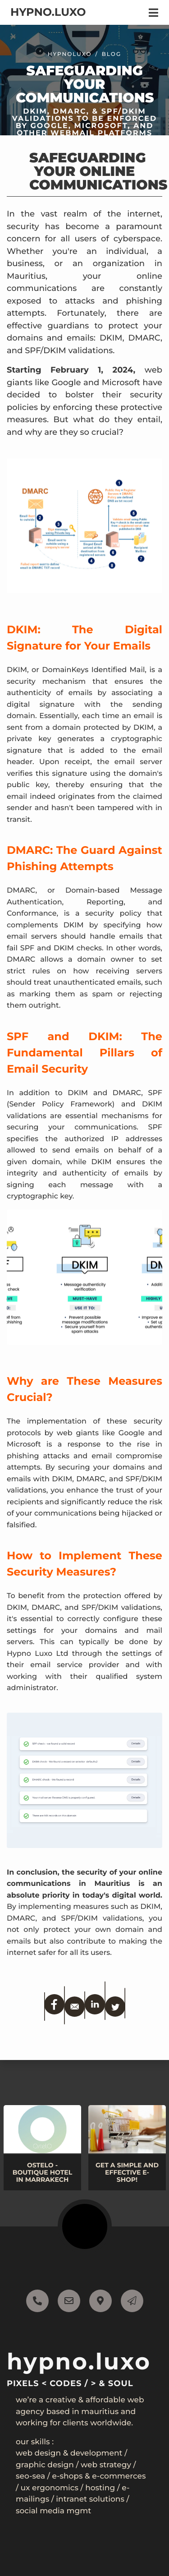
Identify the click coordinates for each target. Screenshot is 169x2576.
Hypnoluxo (70, 60)
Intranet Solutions (90, 2499)
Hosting (100, 2488)
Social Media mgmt (53, 2511)
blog (111, 60)
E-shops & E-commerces (99, 2476)
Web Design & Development (69, 2453)
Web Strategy (106, 2465)
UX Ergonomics (49, 2488)
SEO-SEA (30, 2476)
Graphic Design (45, 2465)
